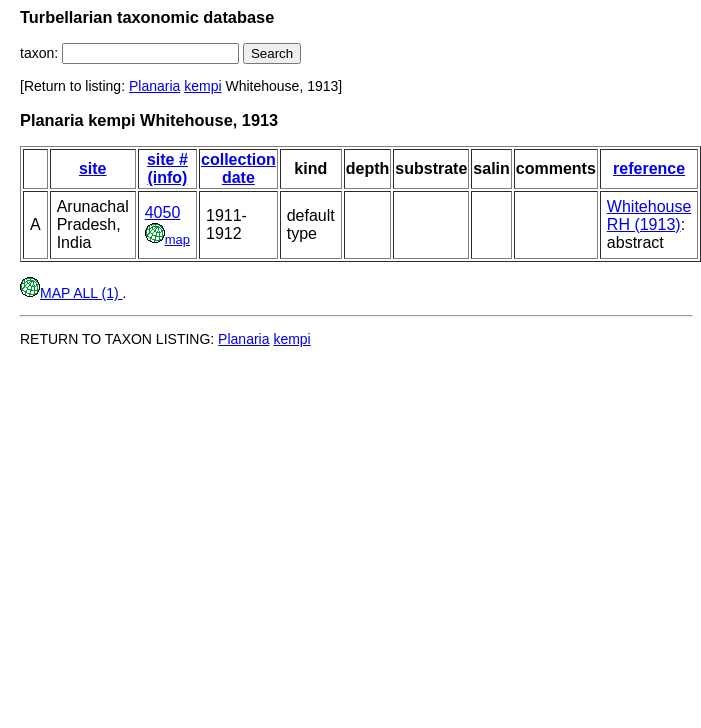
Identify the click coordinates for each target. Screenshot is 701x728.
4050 (163, 212)
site (93, 168)
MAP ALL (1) (71, 293)
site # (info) (167, 168)
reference (649, 168)
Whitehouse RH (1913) (649, 215)
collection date (238, 168)
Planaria (154, 86)
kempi (202, 86)
